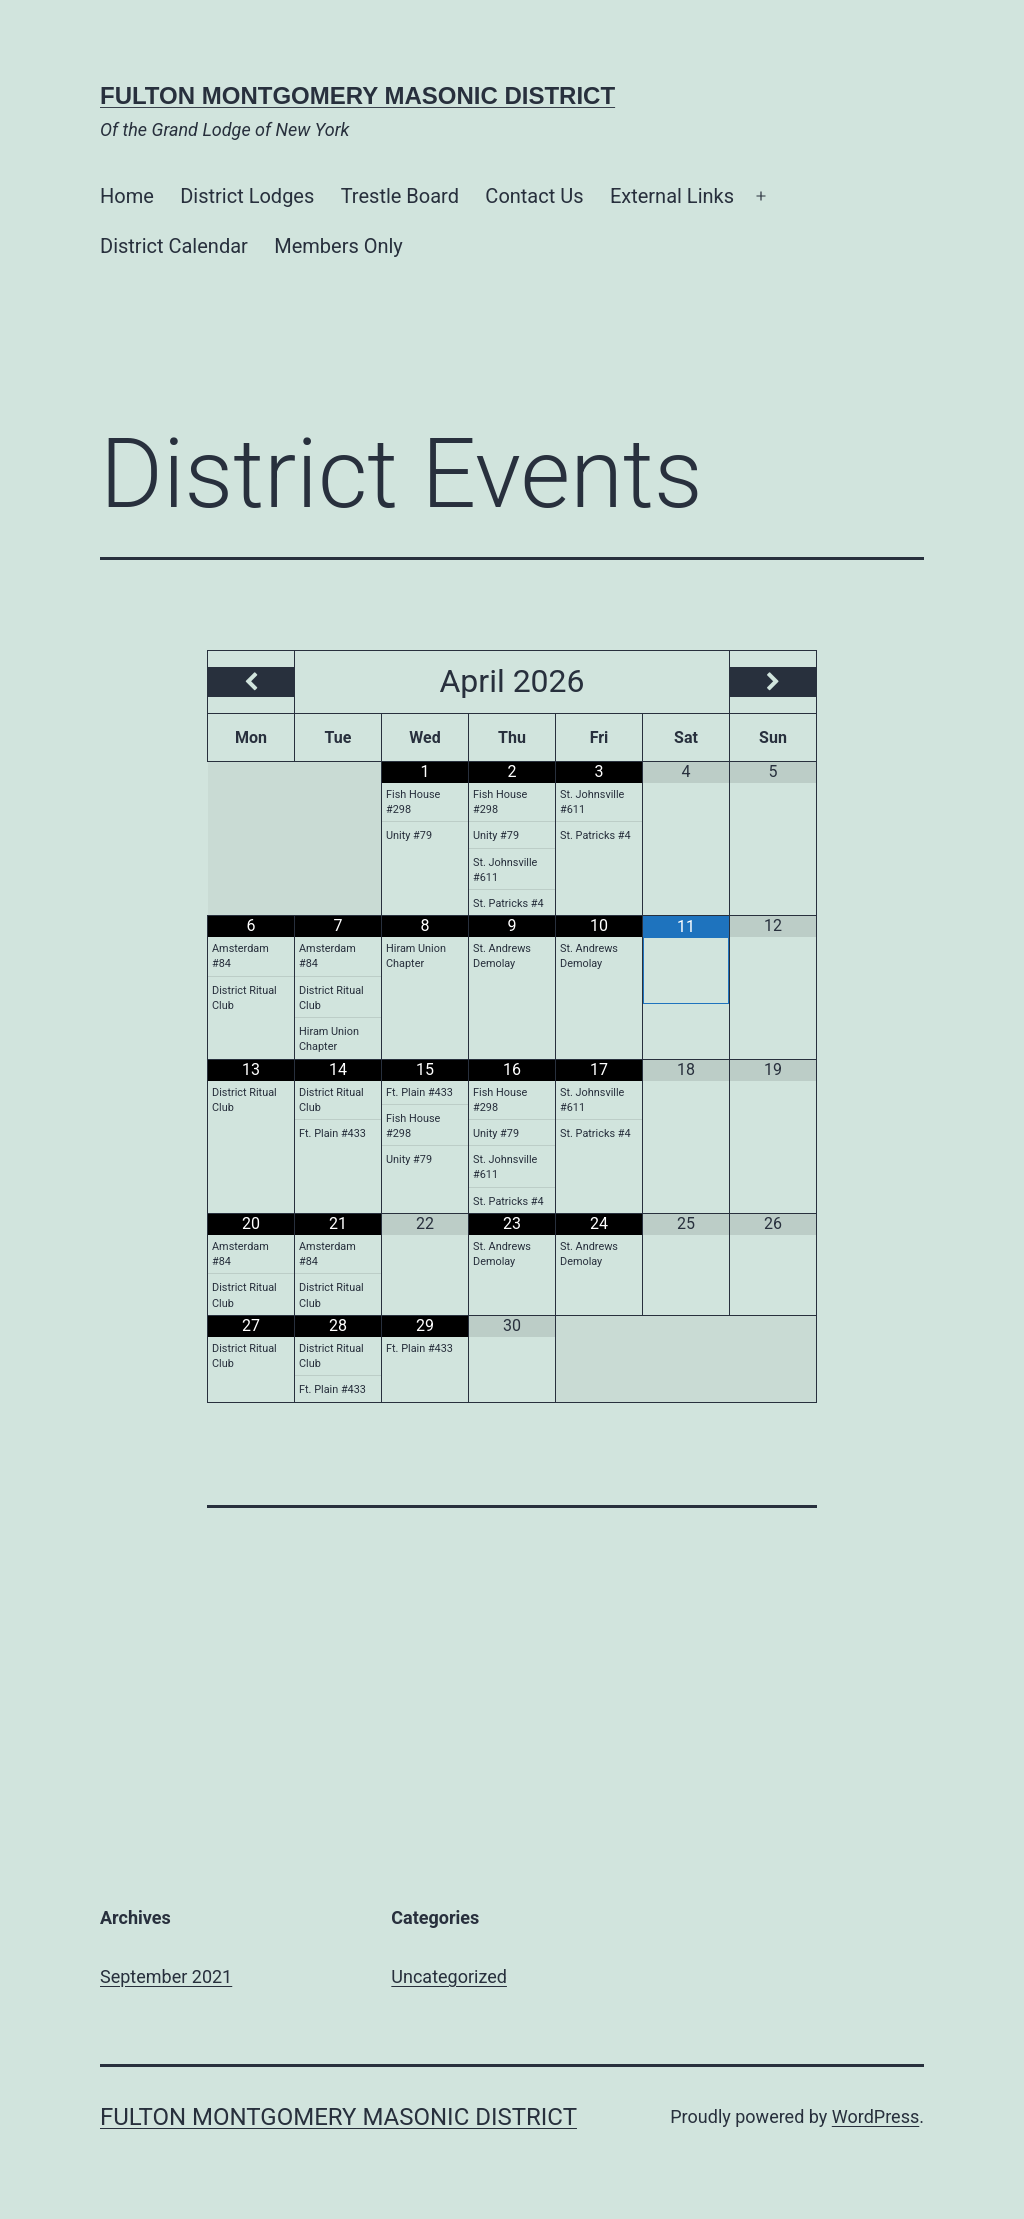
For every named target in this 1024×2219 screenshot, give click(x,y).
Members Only (338, 246)
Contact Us (534, 196)
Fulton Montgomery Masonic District (357, 95)
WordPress (875, 2116)
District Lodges (247, 196)
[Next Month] (773, 682)
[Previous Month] (251, 682)
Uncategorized (449, 1976)
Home (127, 196)
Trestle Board (400, 196)
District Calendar (174, 246)
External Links (672, 196)
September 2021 (166, 1976)
